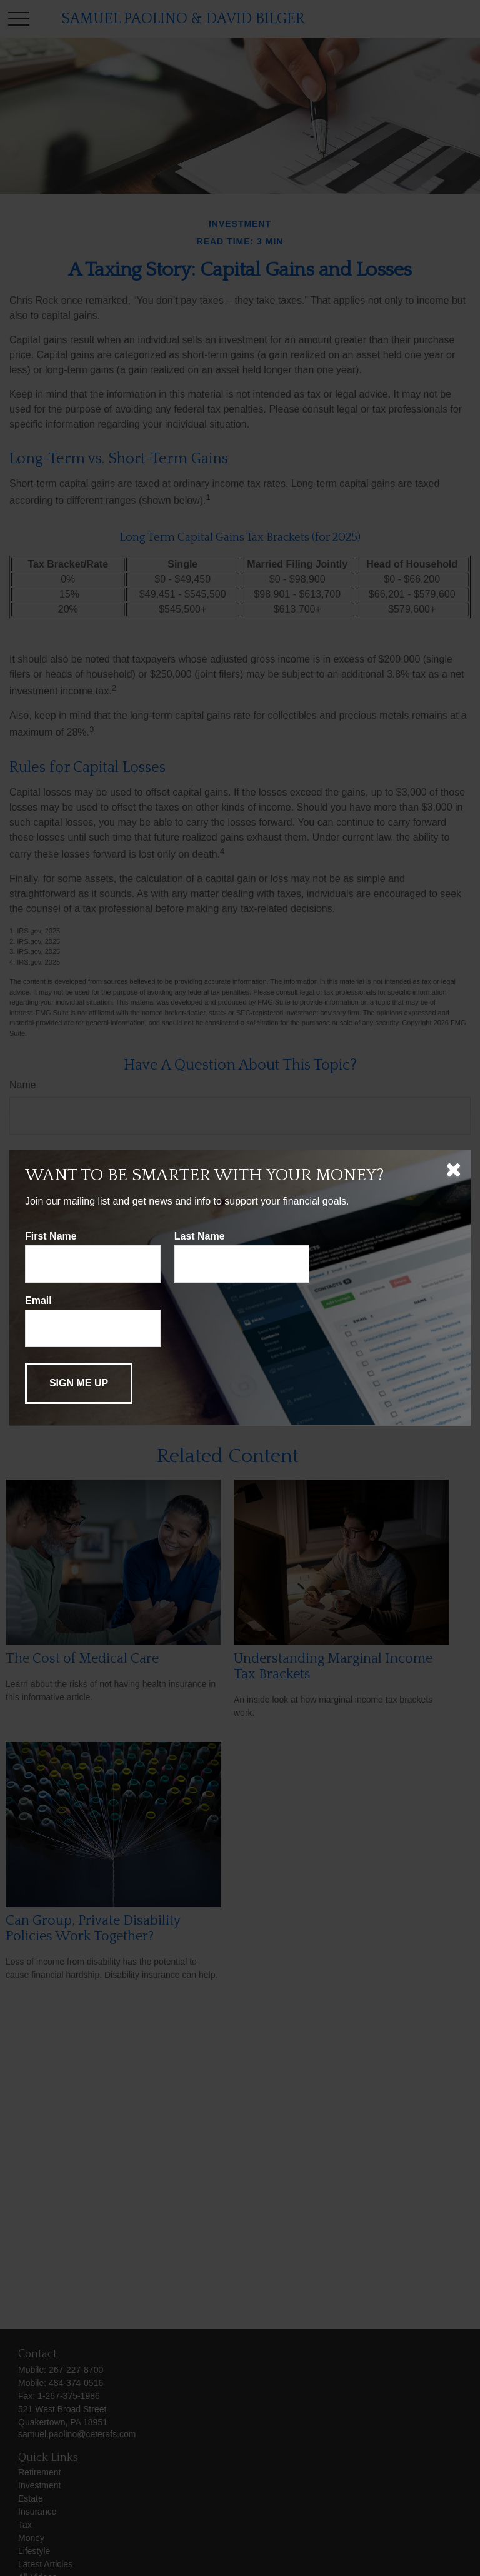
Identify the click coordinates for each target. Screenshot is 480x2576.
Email (38, 1300)
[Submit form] (78, 1383)
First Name (51, 1236)
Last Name (199, 1236)
